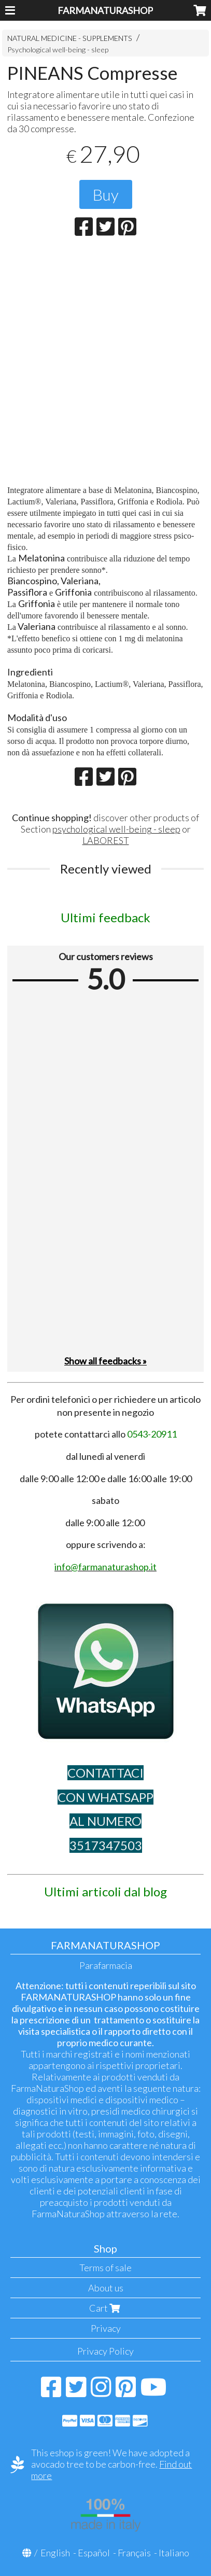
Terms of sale (105, 2267)
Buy (106, 194)
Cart (105, 2308)
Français (134, 2552)
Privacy (106, 2328)
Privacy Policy (105, 2351)
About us (105, 2287)
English (55, 2552)
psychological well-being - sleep (116, 829)
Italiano (174, 2552)
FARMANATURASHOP (105, 10)
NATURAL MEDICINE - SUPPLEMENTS (69, 38)
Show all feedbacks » (105, 1361)
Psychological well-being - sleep (57, 49)
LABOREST (105, 840)
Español (94, 2552)
